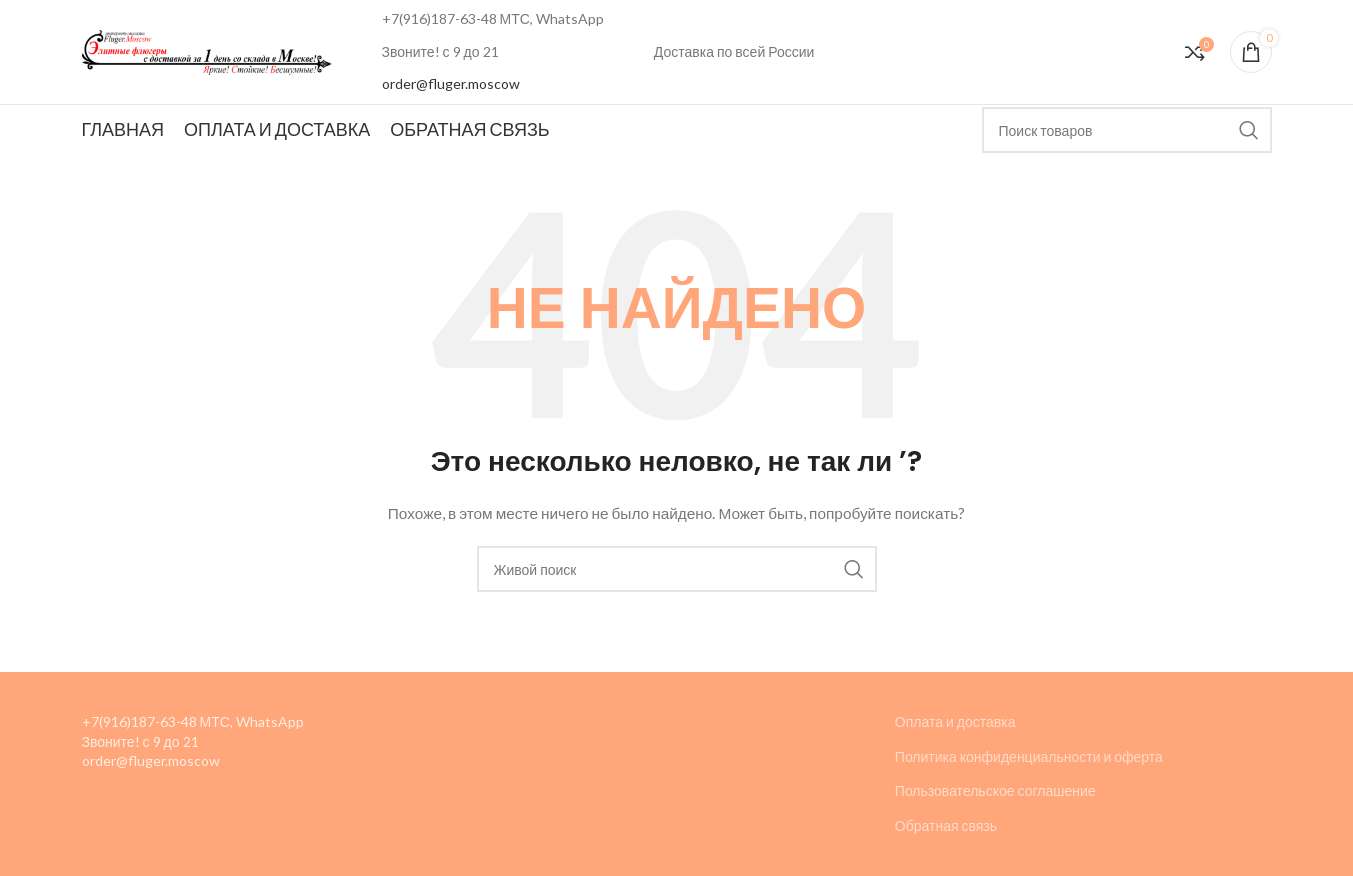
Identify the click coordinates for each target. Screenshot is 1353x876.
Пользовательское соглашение (995, 790)
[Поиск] (1127, 130)
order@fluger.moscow (451, 83)
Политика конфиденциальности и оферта (1029, 756)
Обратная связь (946, 825)
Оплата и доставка (955, 721)
